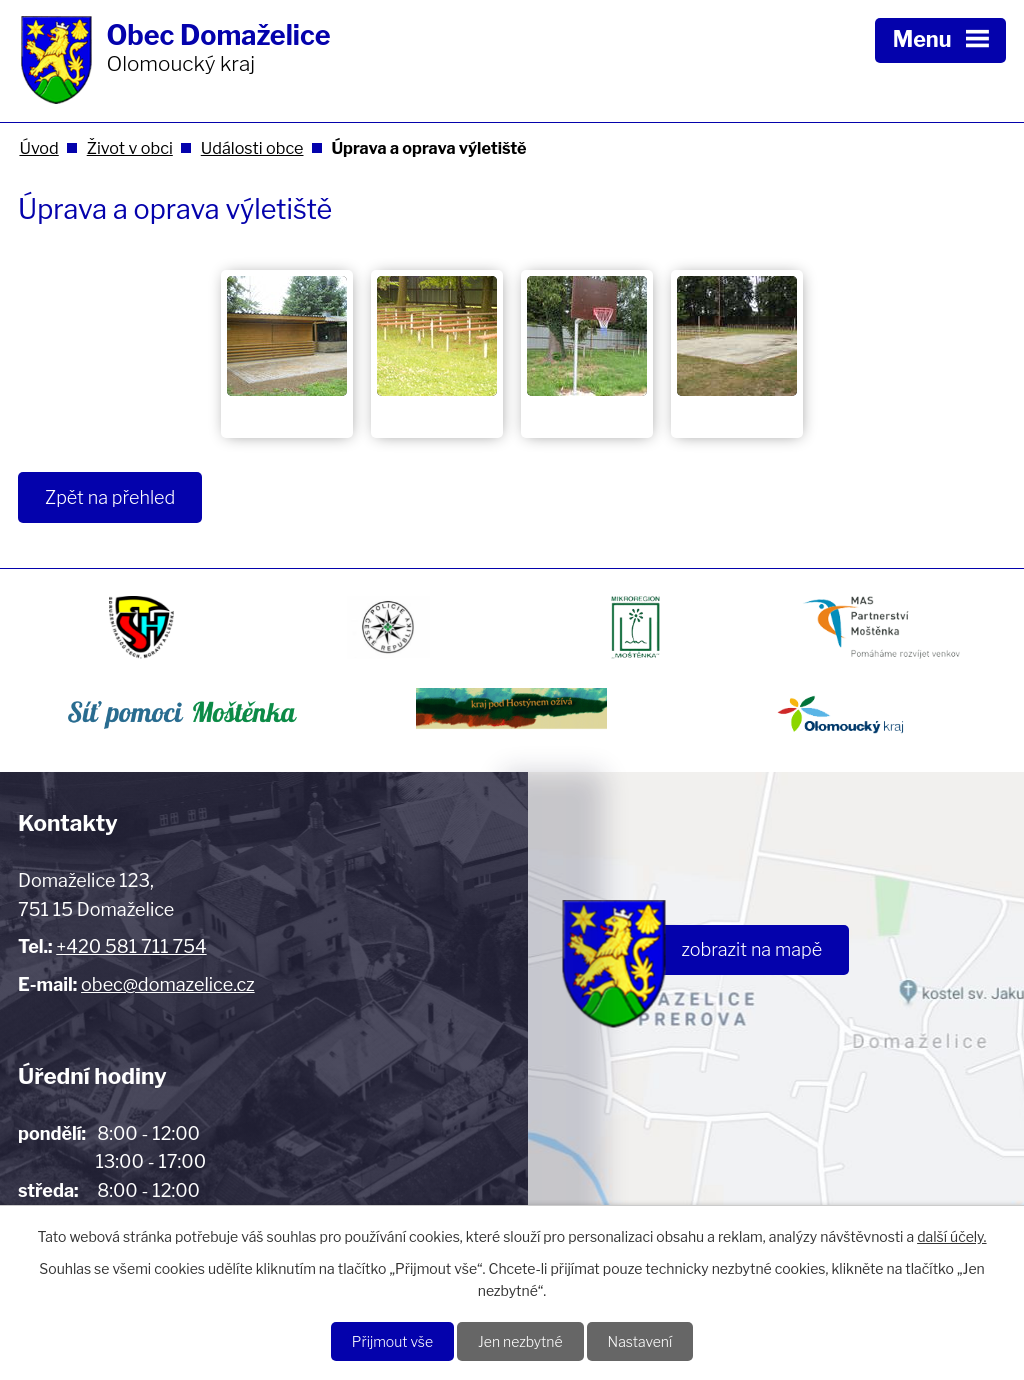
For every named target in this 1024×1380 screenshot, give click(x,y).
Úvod (38, 148)
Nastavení (640, 1341)
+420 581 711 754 (131, 946)
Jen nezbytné (520, 1341)
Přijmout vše (392, 1341)
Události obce (252, 148)
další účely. (951, 1236)
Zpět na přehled (110, 497)
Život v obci (130, 148)
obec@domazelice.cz (168, 984)
